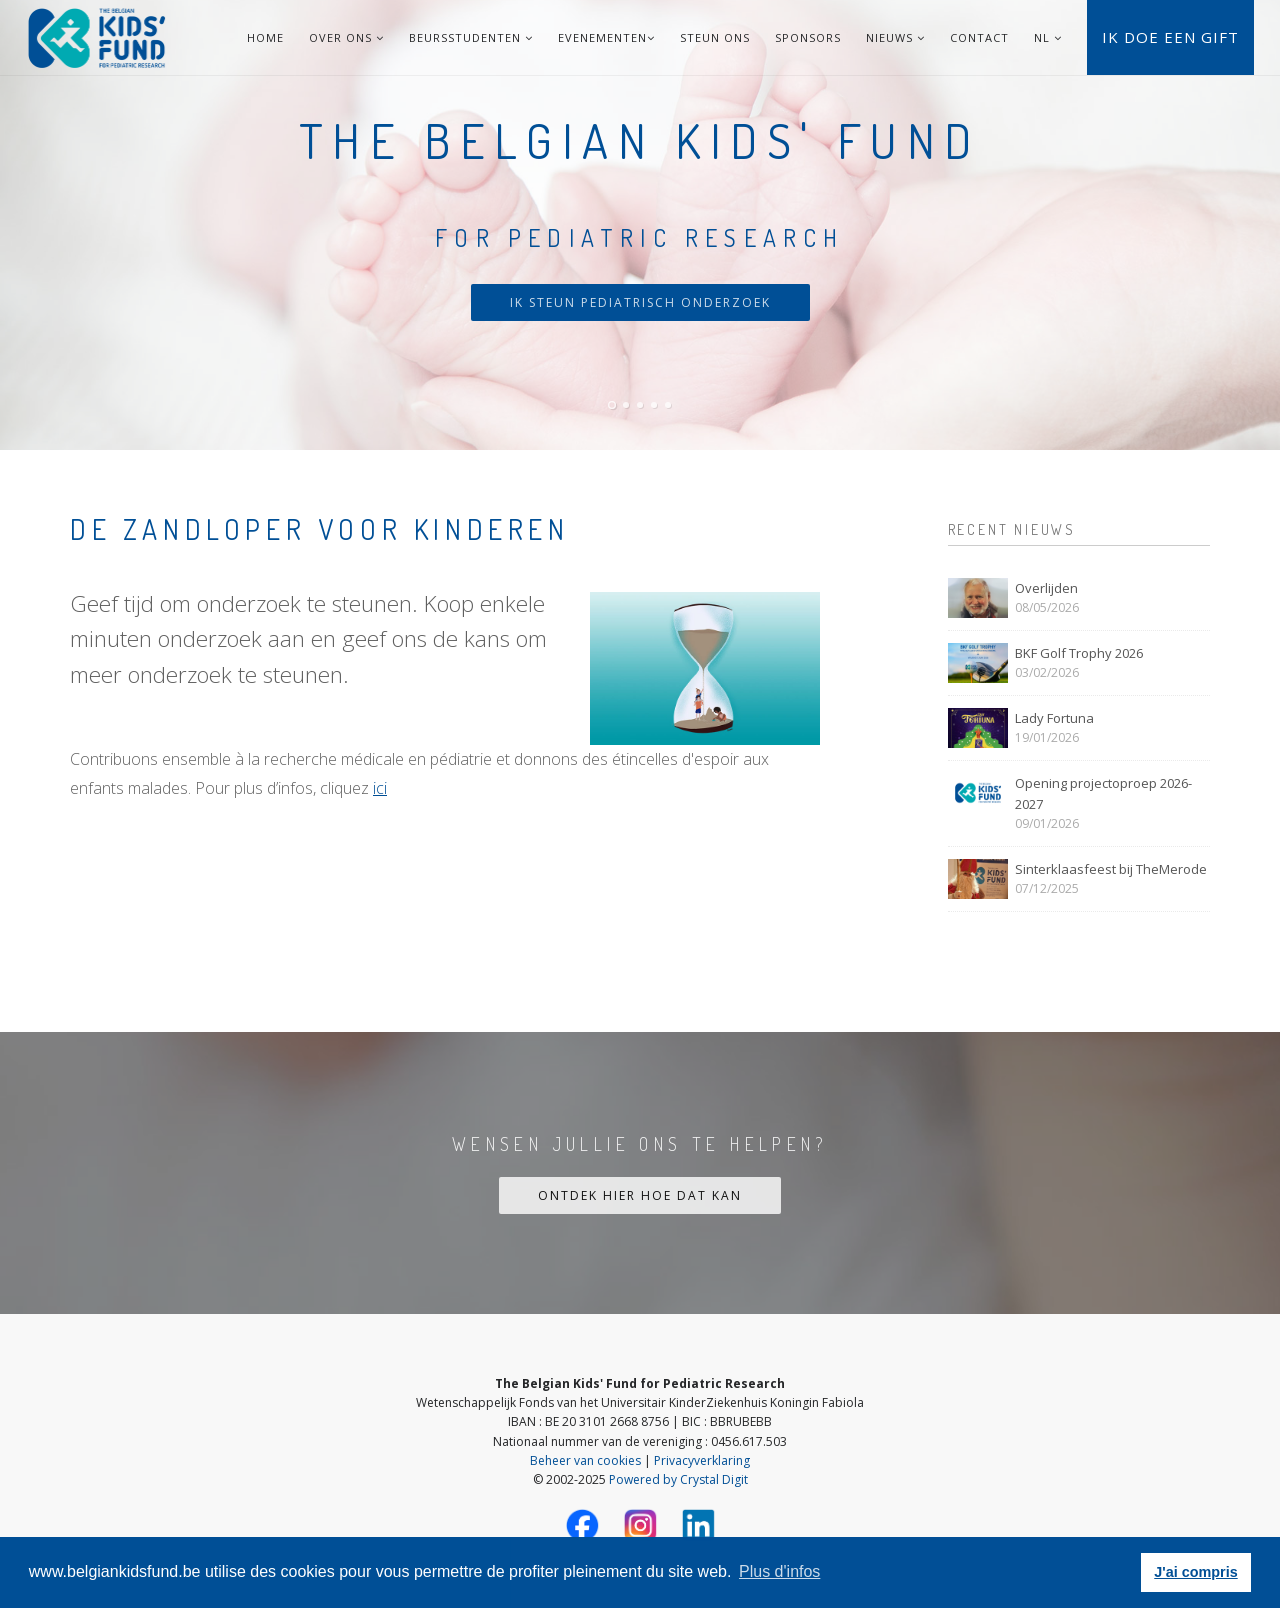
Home (265, 37)
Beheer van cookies (585, 1460)
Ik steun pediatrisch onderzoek (640, 302)
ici (380, 788)
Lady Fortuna (1054, 718)
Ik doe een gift (1170, 37)
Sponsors (808, 37)
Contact (979, 37)
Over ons (346, 37)
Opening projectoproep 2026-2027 (1103, 793)
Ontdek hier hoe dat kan (640, 1195)
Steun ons (715, 37)
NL (1042, 37)
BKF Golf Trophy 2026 (1079, 653)
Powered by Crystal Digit (678, 1479)
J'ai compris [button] (1195, 1572)
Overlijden (1046, 588)
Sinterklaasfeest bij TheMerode (1111, 869)
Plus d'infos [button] (779, 1571)
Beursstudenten (471, 37)
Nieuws (895, 37)
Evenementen (606, 37)
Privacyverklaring (702, 1460)
